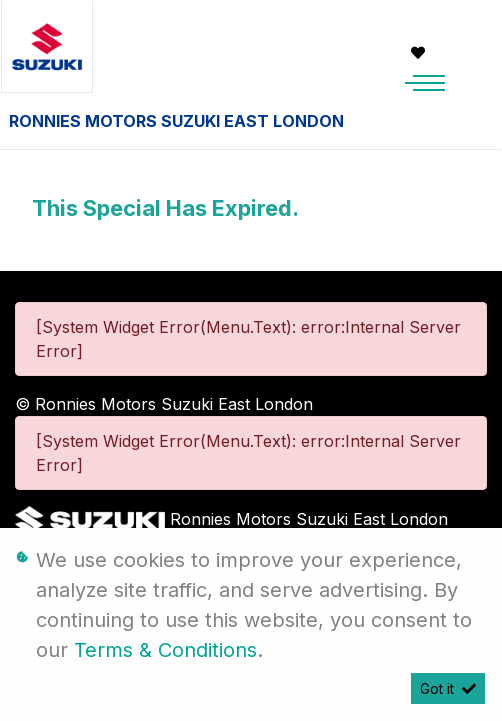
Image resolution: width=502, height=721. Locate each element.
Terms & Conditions (165, 650)
